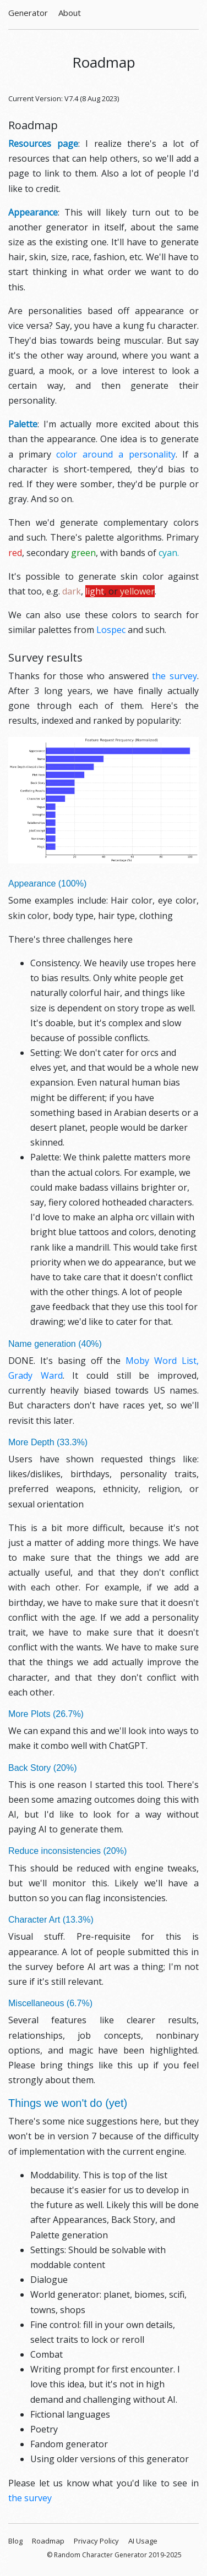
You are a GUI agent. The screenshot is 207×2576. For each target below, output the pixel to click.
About (69, 12)
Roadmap (48, 2541)
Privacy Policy (96, 2541)
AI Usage (142, 2541)
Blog (15, 2541)
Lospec (111, 630)
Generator (28, 12)
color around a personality (115, 454)
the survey (174, 676)
